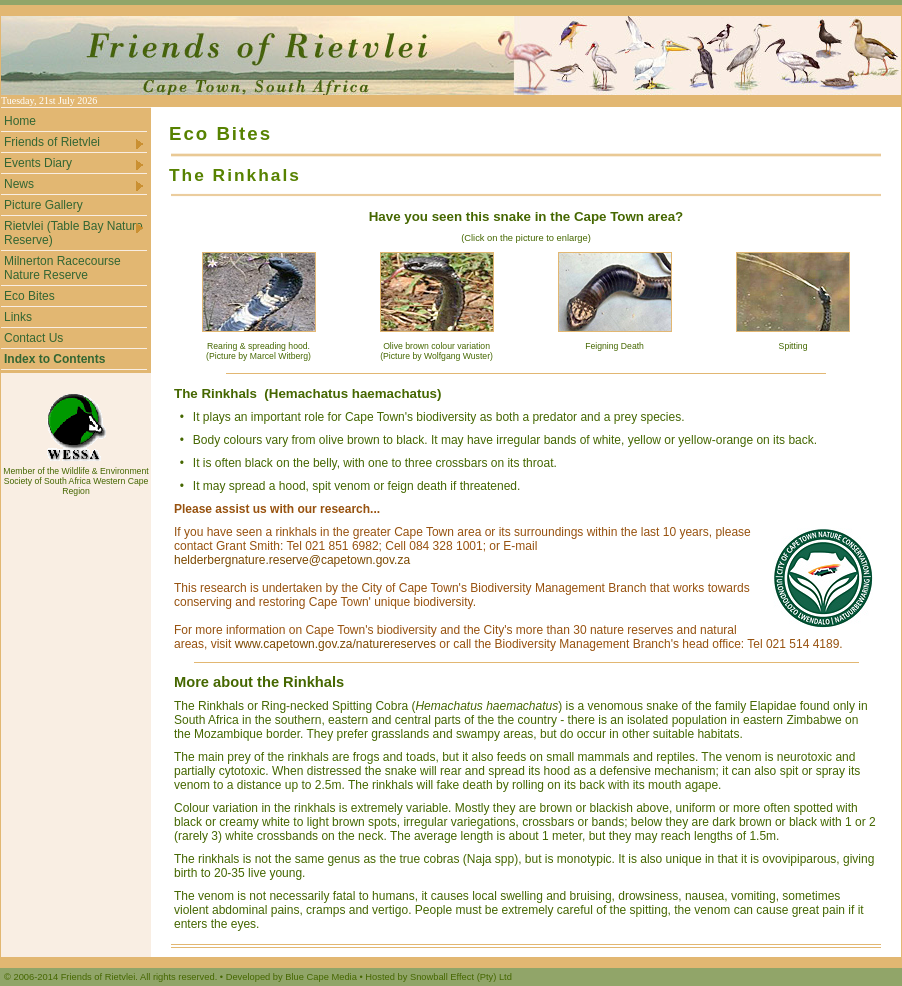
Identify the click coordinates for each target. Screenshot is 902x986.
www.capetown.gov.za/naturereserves (335, 644)
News (74, 184)
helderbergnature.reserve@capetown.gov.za (292, 560)
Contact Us (33, 338)
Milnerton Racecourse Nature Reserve (62, 268)
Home (20, 121)
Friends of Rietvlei (74, 142)
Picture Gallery (43, 205)
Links (18, 317)
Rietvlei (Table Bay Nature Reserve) (74, 233)
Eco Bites (29, 296)
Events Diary (74, 163)
